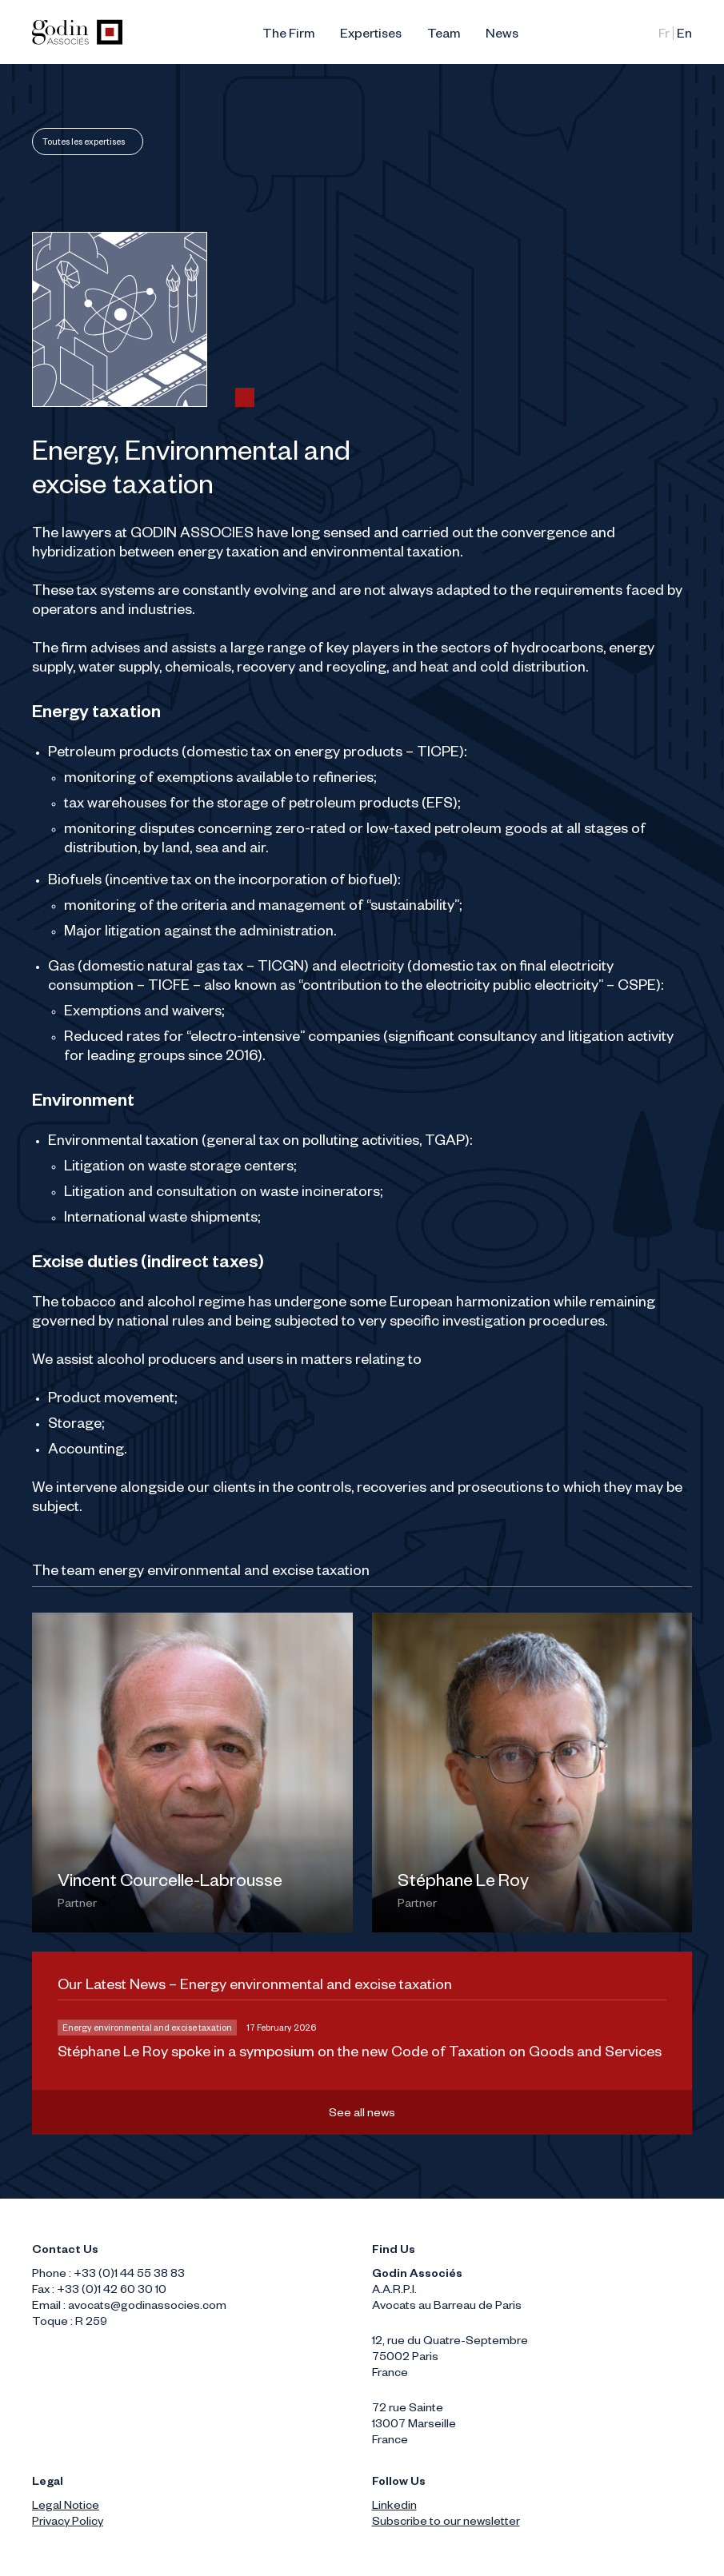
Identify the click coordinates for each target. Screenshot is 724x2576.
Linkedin (394, 2507)
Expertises (371, 36)
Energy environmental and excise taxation (147, 2029)
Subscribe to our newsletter (446, 2523)
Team (443, 36)
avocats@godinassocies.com (147, 2307)
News (502, 36)
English (684, 36)
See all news (362, 2114)
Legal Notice (65, 2507)
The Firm (288, 36)
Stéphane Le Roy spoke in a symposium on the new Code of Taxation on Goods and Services (360, 2054)
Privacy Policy (67, 2523)
